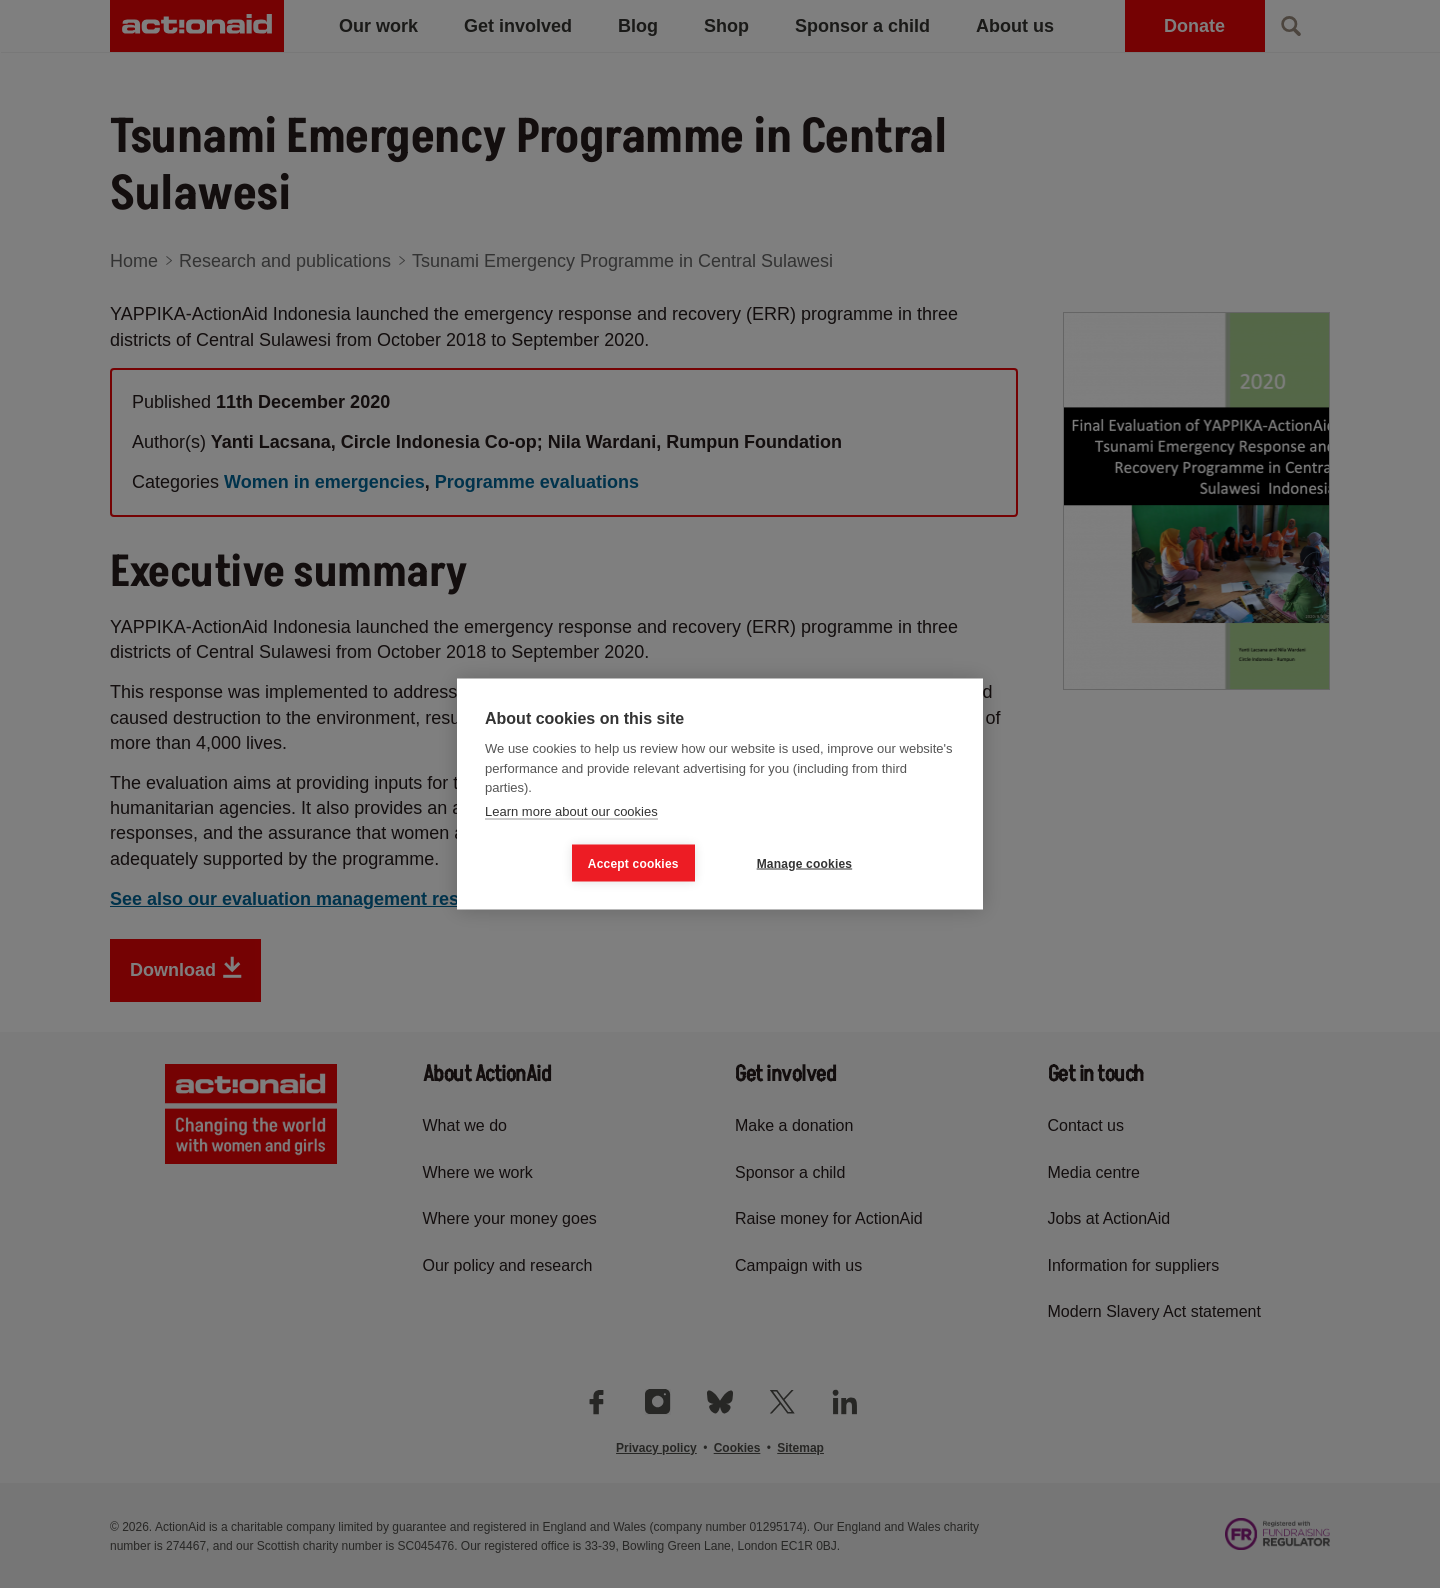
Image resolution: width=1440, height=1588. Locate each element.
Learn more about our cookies (571, 810)
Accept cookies (633, 863)
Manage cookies (805, 863)
